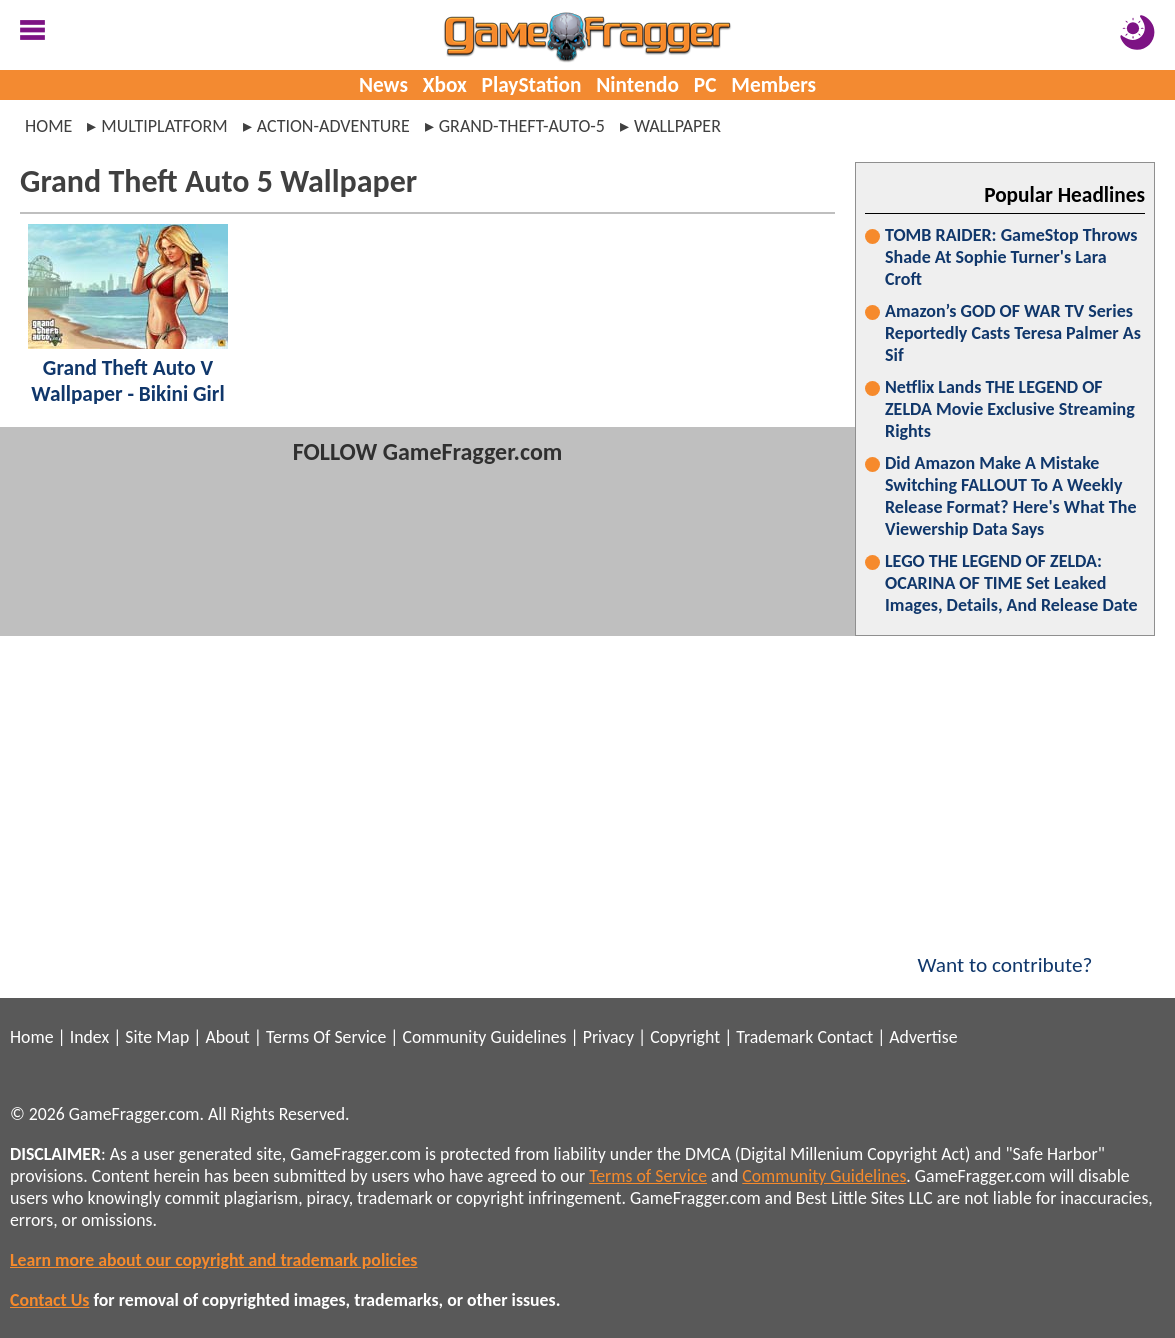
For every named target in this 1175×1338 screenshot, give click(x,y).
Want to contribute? (1005, 952)
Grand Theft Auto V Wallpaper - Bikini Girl (127, 381)
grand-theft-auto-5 (522, 126)
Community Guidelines (484, 1037)
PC (705, 85)
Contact (845, 1037)
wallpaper (677, 126)
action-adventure (333, 126)
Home (48, 126)
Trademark (774, 1037)
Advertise (923, 1037)
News (383, 85)
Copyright (685, 1037)
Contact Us (49, 1300)
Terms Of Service (326, 1037)
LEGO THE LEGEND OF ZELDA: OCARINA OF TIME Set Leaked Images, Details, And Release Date (1011, 583)
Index (89, 1037)
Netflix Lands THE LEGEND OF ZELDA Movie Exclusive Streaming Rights (1010, 409)
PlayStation (532, 85)
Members (773, 85)
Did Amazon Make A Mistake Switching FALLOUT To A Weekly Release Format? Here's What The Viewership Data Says (1011, 496)
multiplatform (164, 126)
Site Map (157, 1037)
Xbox (445, 85)
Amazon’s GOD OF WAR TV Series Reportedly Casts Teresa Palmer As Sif (1013, 333)
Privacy (608, 1037)
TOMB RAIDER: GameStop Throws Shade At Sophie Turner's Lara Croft (1011, 257)
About (227, 1037)
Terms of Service (648, 1176)
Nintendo (637, 85)
